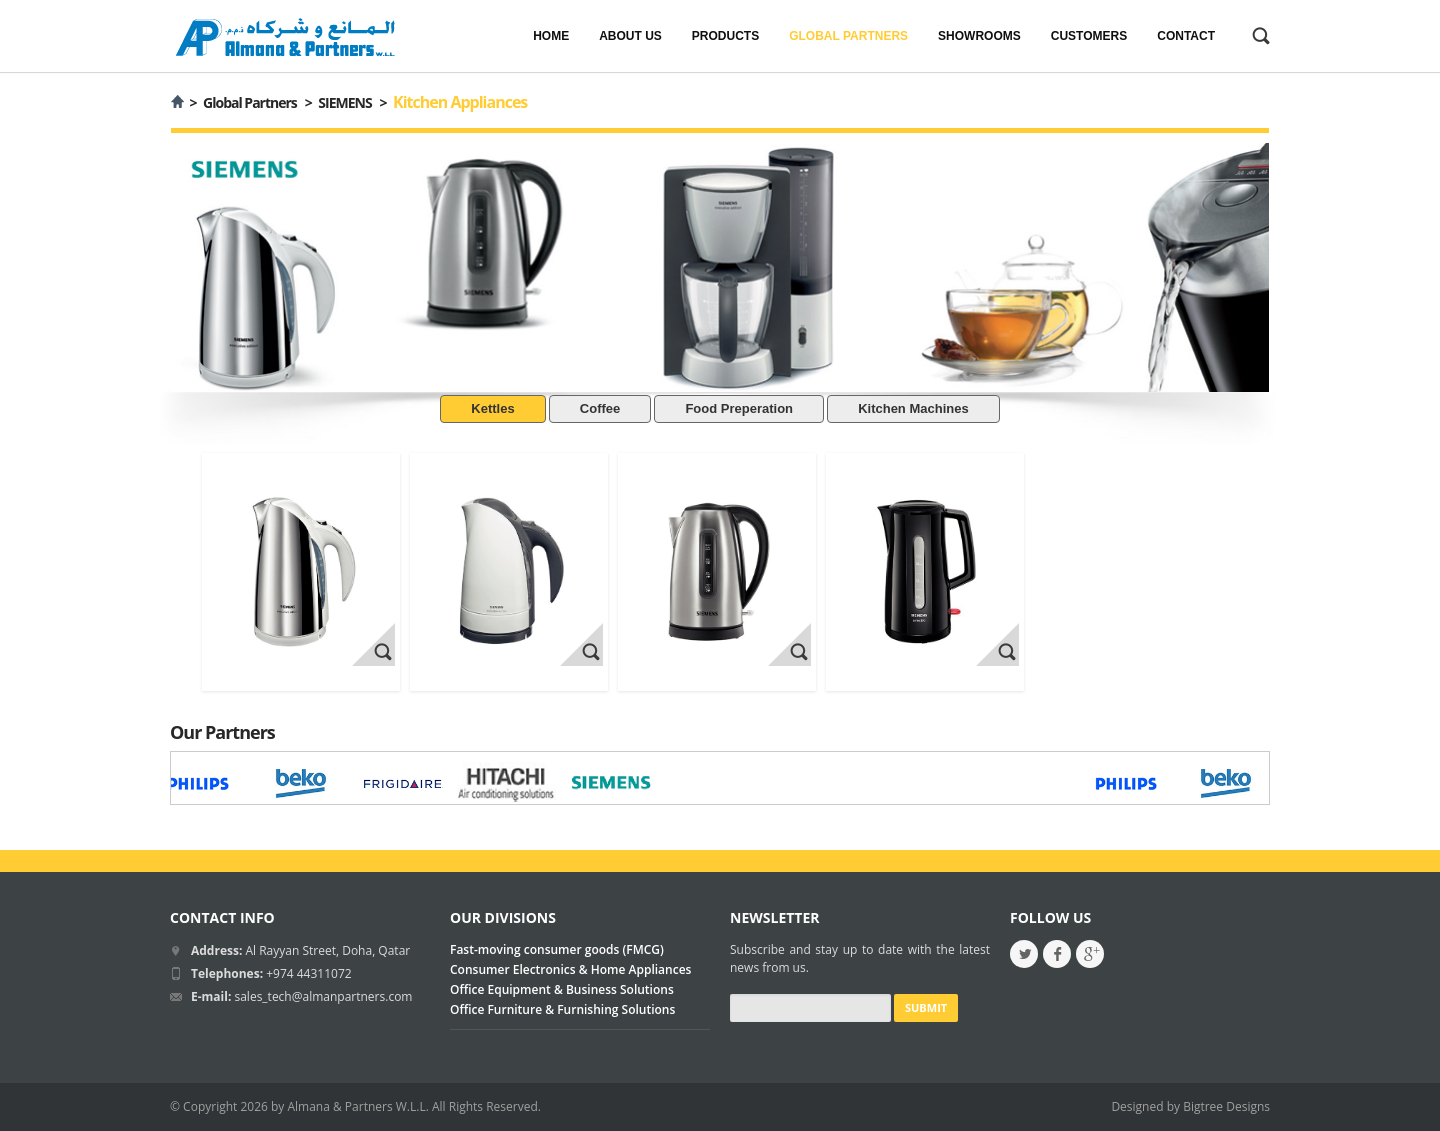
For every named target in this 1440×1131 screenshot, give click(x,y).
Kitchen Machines (913, 408)
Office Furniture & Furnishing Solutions (562, 1009)
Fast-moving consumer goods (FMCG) (557, 949)
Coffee (600, 408)
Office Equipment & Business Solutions (562, 989)
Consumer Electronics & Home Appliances (570, 969)
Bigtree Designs (1226, 1106)
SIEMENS (344, 102)
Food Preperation (739, 408)
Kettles (492, 408)
